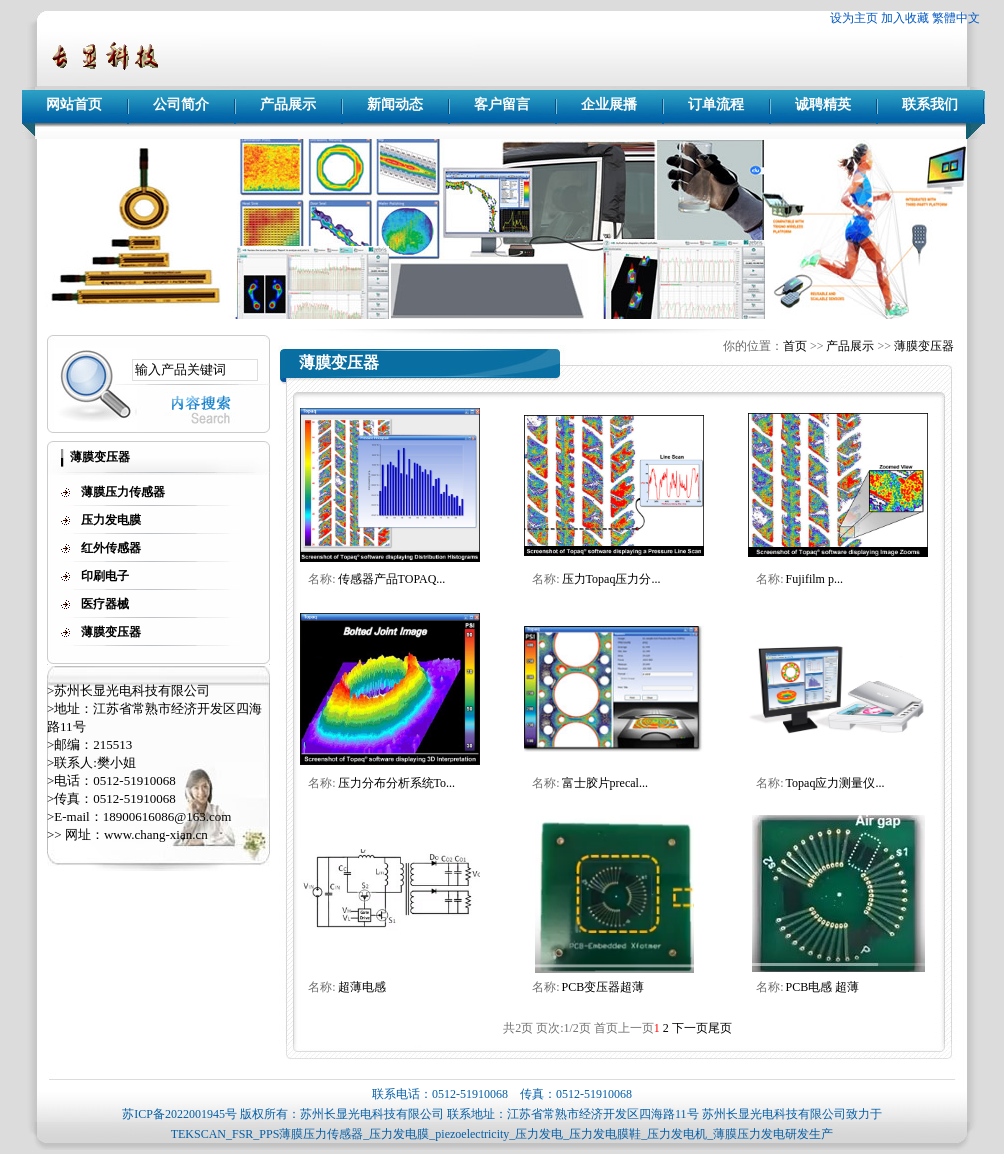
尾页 (720, 1028)
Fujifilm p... (814, 579)
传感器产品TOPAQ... (392, 579)
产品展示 (288, 104)
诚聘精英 (823, 104)
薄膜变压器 (924, 346)
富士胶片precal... (605, 783)
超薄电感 (362, 987)
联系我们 (930, 104)
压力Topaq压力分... (611, 579)
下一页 (690, 1028)
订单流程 (716, 104)
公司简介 (181, 104)
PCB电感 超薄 (823, 987)
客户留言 (502, 104)
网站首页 (74, 104)
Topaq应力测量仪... (835, 783)
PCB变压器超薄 (603, 987)
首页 (795, 346)
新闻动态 (395, 104)
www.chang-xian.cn (156, 834)
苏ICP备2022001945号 (179, 1114)
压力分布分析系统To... (397, 783)
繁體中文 (956, 18)
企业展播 (609, 104)
